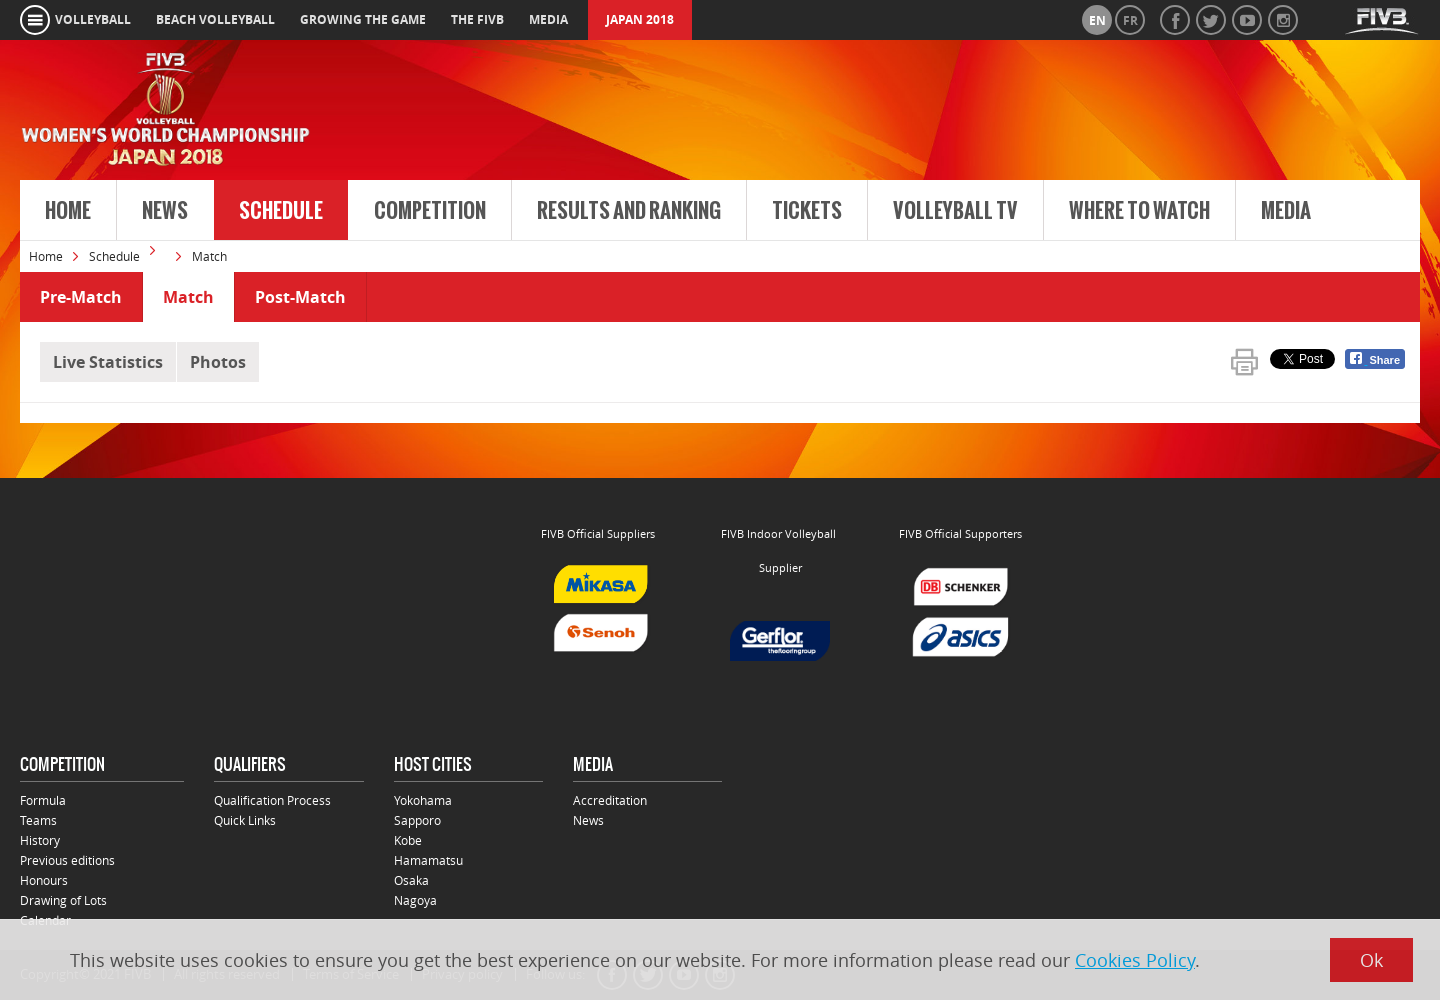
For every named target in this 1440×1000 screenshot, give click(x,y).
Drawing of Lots (63, 900)
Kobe (408, 840)
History (40, 840)
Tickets (807, 211)
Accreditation (610, 800)
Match (188, 297)
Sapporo (417, 820)
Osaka (411, 880)
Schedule (281, 211)
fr (1130, 20)
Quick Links (245, 820)
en (1097, 20)
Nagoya (415, 900)
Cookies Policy (1135, 960)
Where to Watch (1139, 211)
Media (1286, 211)
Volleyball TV (955, 211)
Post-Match (300, 297)
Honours (44, 880)
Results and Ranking (629, 211)
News (165, 211)
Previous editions (67, 860)
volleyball (93, 19)
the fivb (477, 19)
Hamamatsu (428, 860)
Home (68, 211)
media (548, 19)
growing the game (363, 19)
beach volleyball (215, 19)
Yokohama (423, 800)
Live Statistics (108, 362)
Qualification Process (272, 800)
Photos (218, 362)
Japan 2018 (640, 19)
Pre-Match (81, 297)
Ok (1371, 960)
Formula (43, 800)
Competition (430, 211)
